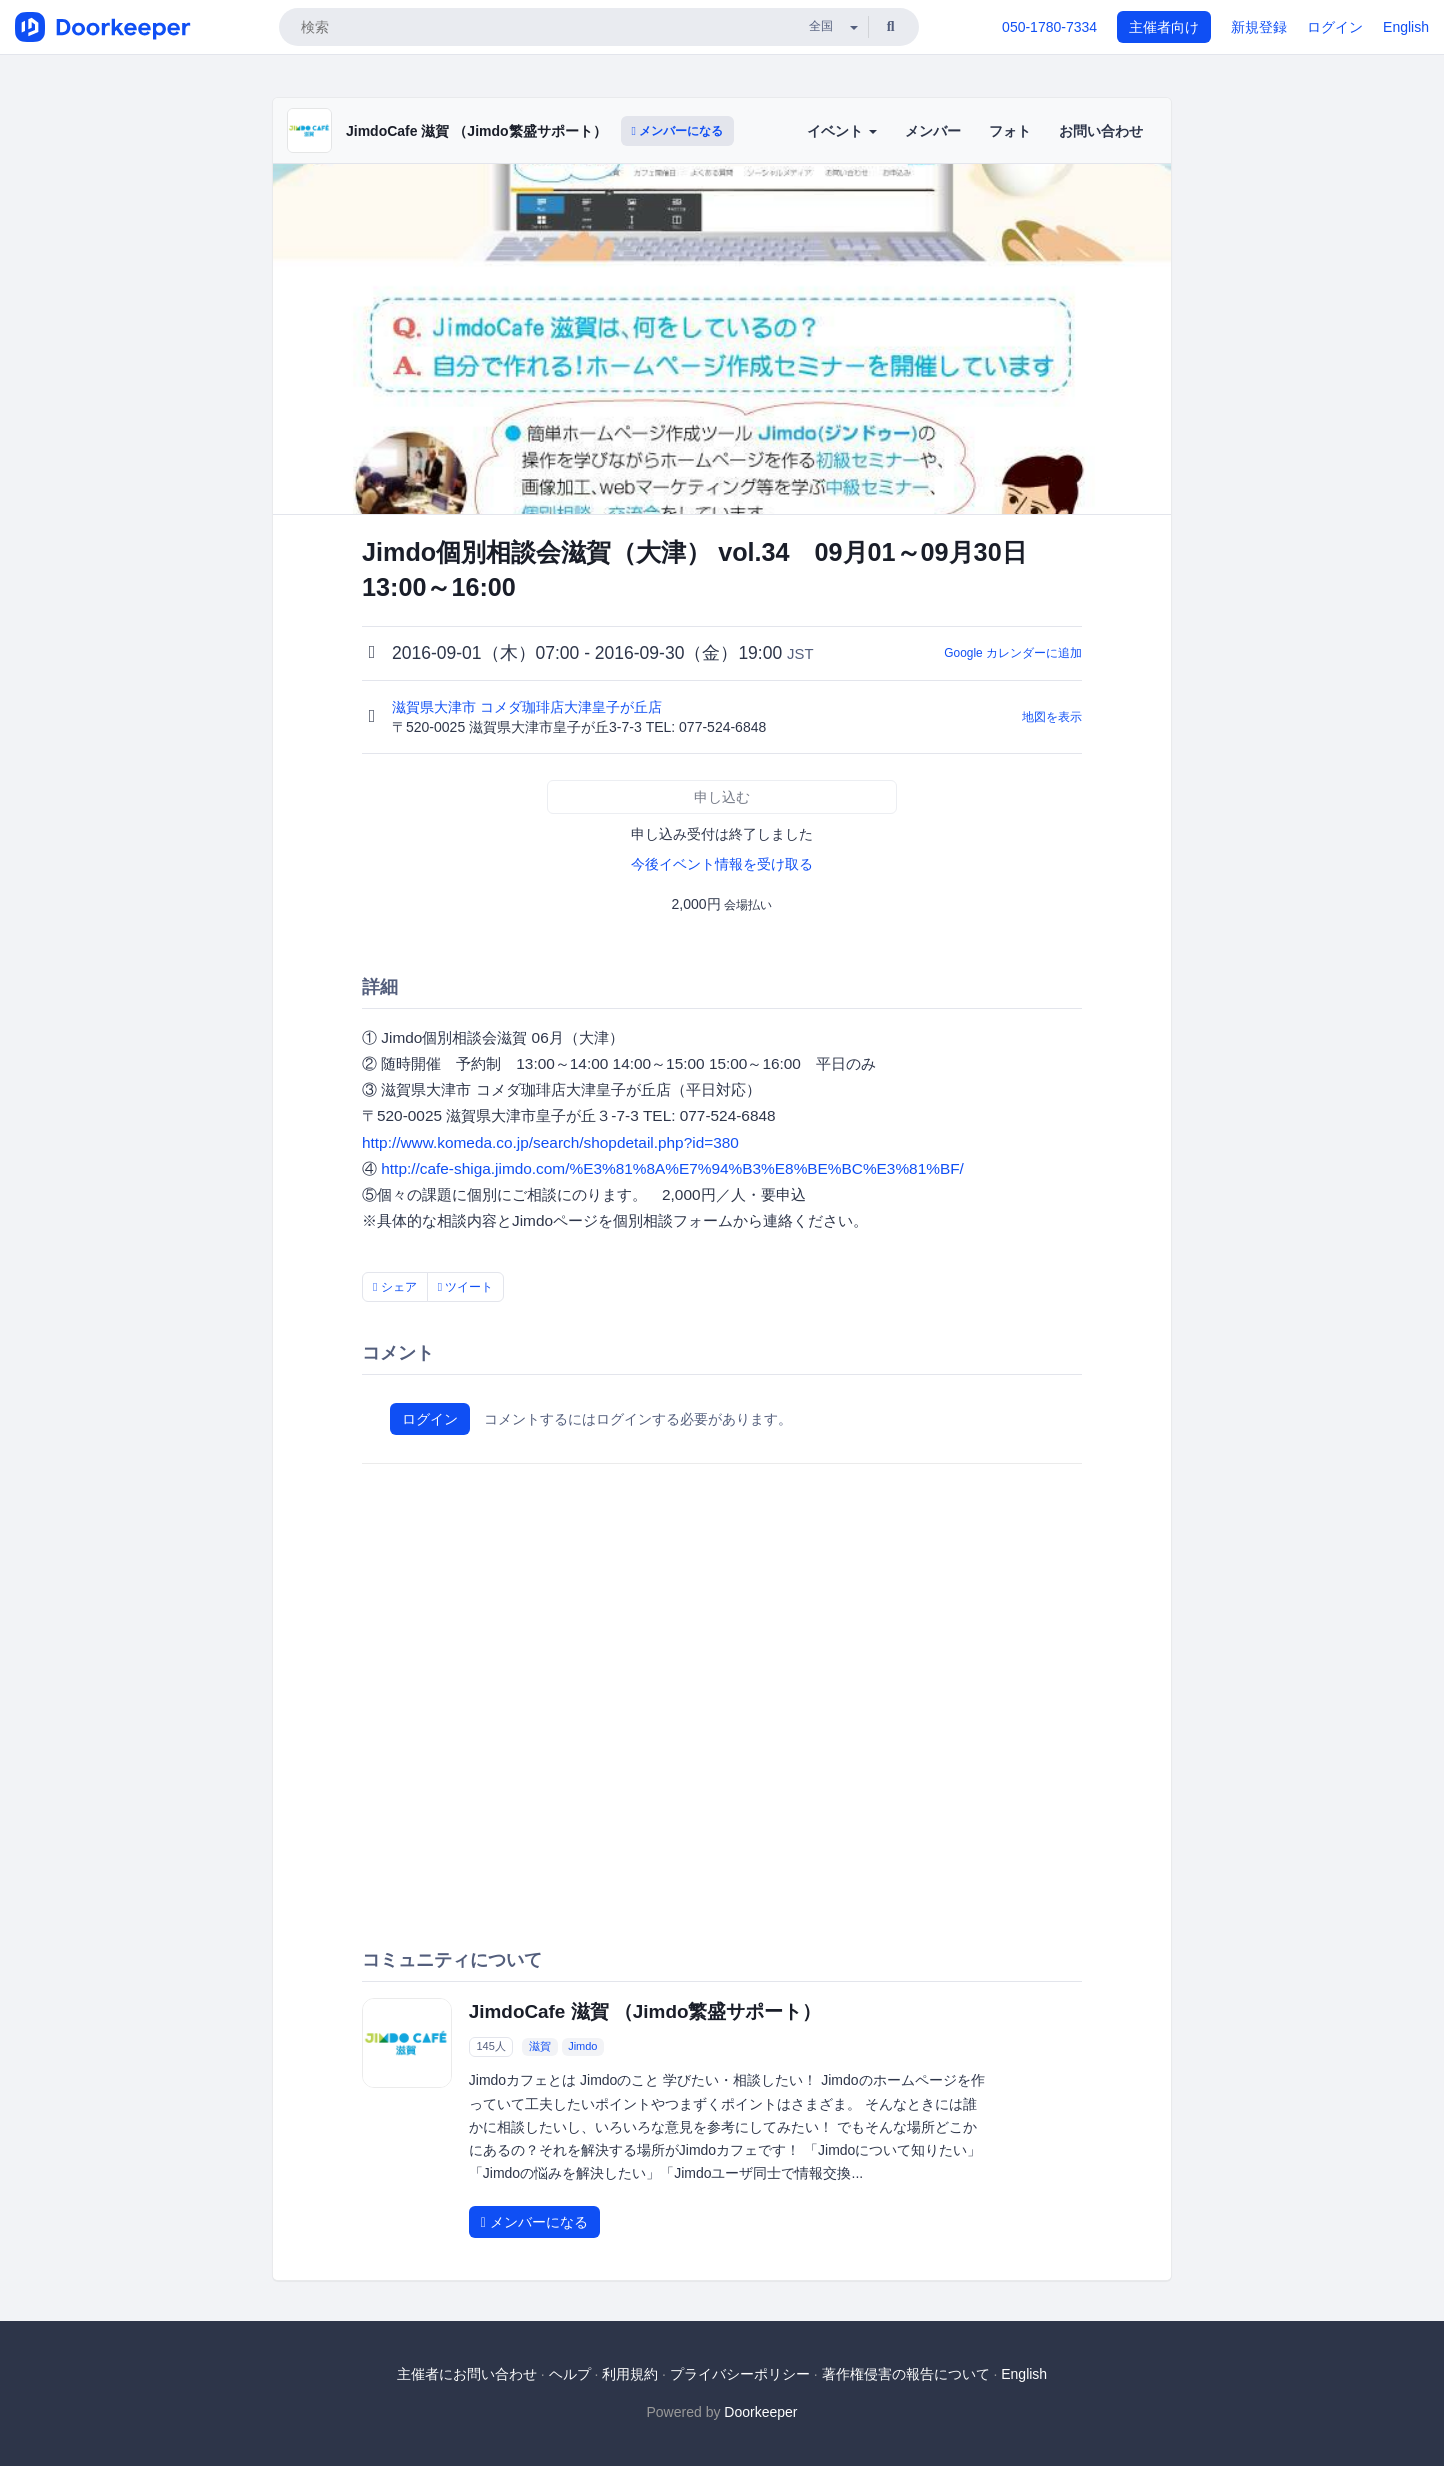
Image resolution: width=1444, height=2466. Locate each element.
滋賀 (540, 2046)
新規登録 (1259, 27)
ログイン (1335, 27)
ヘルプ (570, 2374)
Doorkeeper (760, 2412)
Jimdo (582, 2046)
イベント (842, 131)
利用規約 (630, 2374)
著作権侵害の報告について (906, 2374)
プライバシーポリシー (740, 2374)
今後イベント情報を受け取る (722, 864)
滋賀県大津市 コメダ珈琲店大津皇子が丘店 (529, 707)
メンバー (933, 131)
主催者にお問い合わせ (467, 2374)
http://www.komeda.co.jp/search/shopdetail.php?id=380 (550, 1142)
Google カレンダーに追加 (1013, 653)
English (1406, 27)
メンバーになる (678, 131)
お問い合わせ (1101, 131)
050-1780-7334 (1049, 27)
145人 (490, 2046)
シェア (395, 1287)
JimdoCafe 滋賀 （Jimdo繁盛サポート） (476, 131)
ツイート (466, 1287)
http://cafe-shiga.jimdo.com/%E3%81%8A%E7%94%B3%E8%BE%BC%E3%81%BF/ (672, 1168)
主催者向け (1164, 27)
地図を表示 (1052, 717)
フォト (1010, 131)
